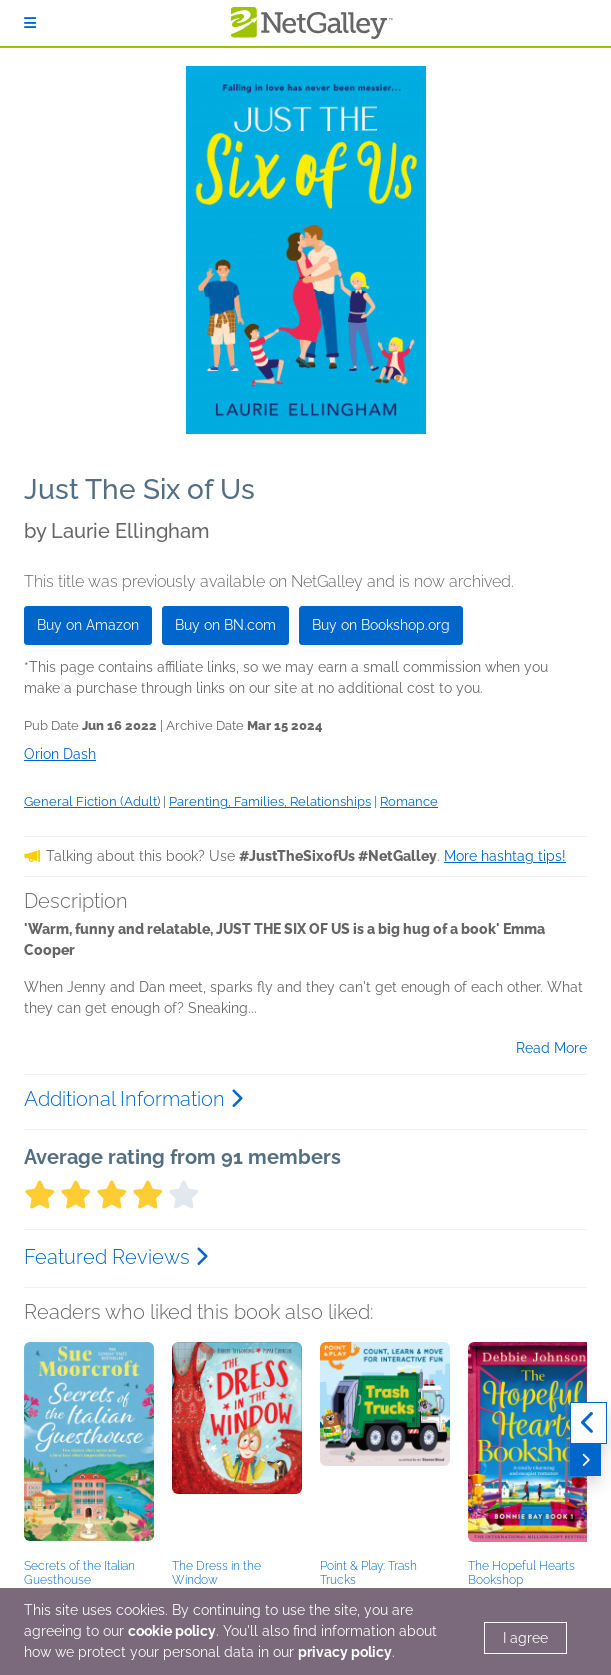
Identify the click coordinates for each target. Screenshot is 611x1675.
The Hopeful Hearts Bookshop (521, 1573)
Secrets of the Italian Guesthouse (79, 1573)
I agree (525, 1638)
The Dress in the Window (216, 1573)
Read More (551, 1048)
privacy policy (345, 1652)
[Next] (585, 1460)
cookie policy (172, 1631)
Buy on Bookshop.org (381, 625)
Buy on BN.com (225, 625)
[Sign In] (30, 23)
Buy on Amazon (88, 625)
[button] (89, 1447)
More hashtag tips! (505, 856)
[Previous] (588, 1423)
